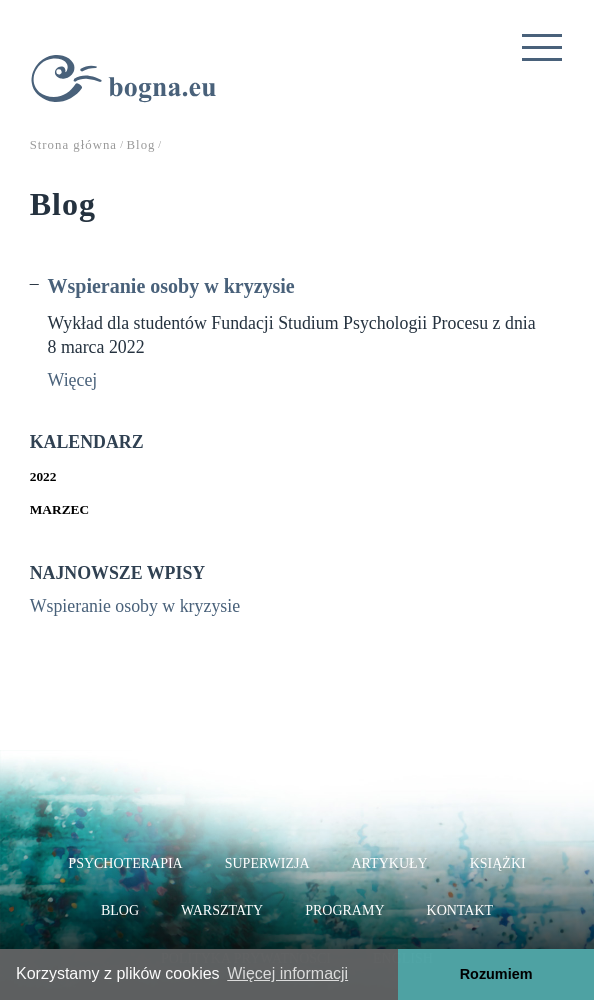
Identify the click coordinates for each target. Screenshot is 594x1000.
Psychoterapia (125, 863)
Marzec (59, 509)
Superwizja (267, 863)
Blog (120, 910)
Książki (498, 863)
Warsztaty (222, 910)
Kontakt (460, 910)
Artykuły (390, 863)
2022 (43, 476)
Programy (344, 910)
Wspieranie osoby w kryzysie (171, 286)
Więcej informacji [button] (287, 973)
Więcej (73, 380)
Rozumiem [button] (496, 974)
